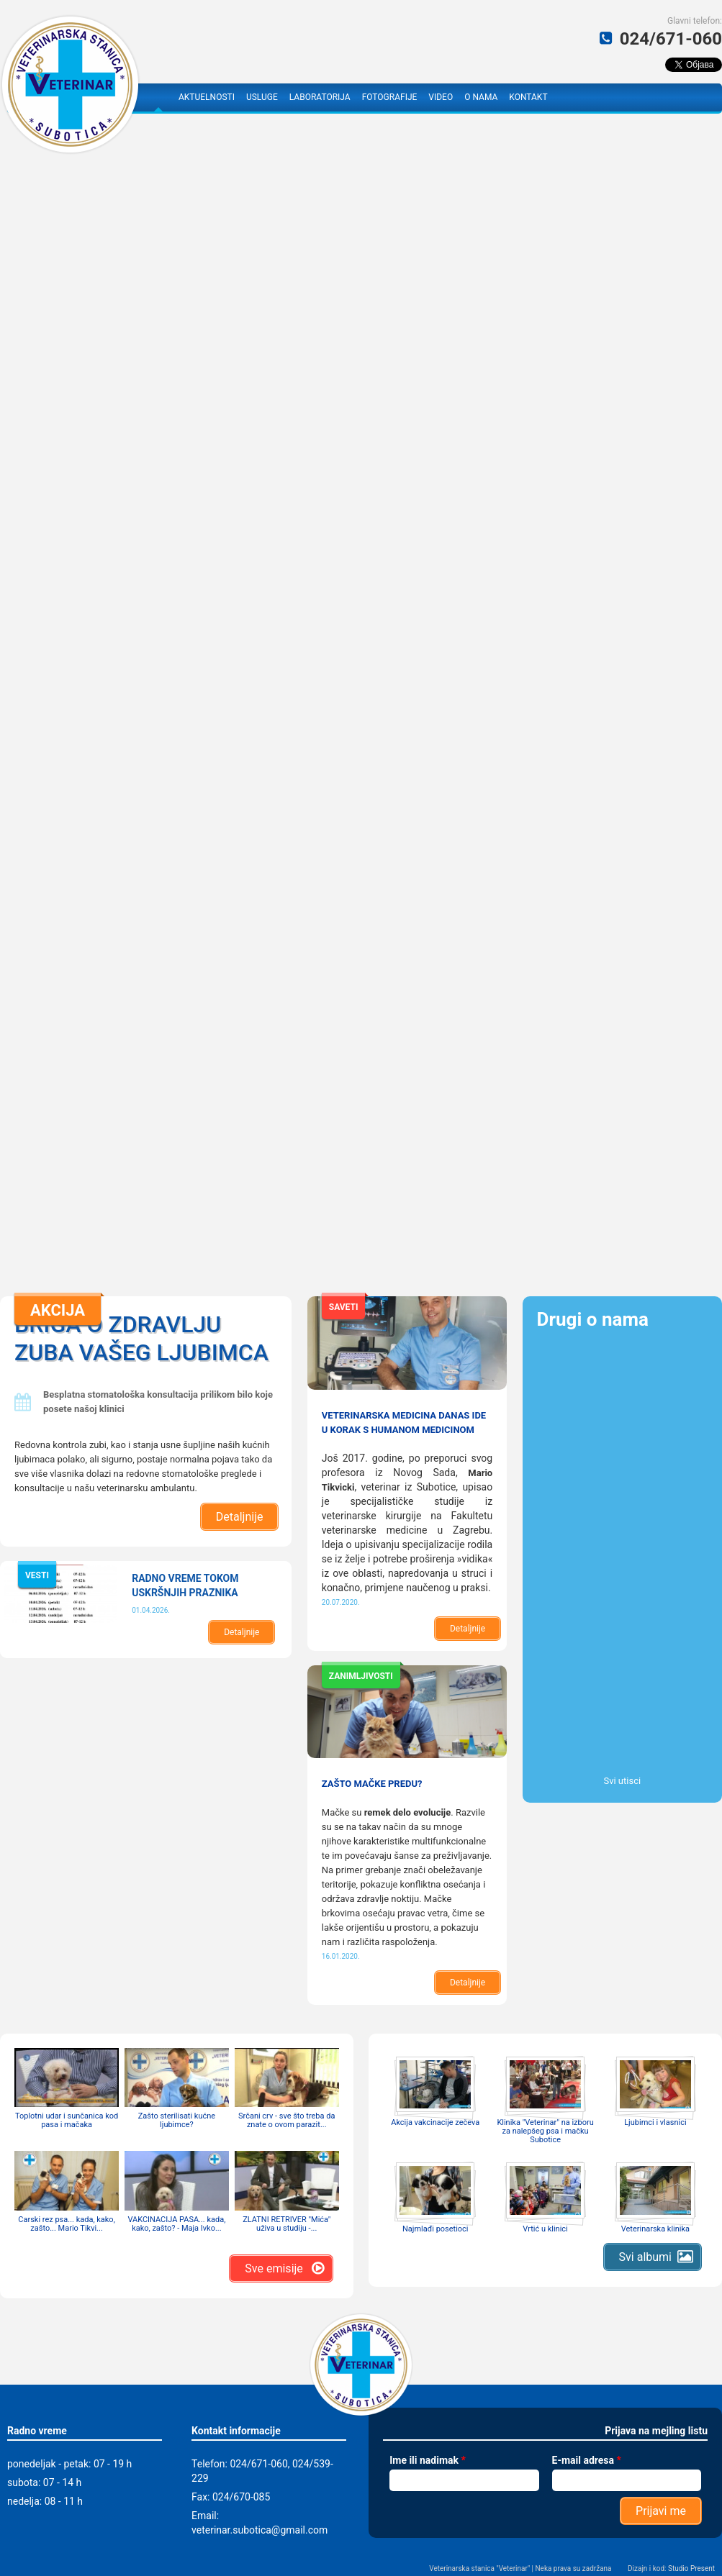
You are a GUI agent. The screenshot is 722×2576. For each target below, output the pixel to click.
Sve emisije (273, 2268)
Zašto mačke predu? (372, 1783)
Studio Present (691, 2568)
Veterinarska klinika (655, 2229)
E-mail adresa (586, 2460)
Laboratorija (320, 97)
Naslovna (158, 97)
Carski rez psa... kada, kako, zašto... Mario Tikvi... (66, 2224)
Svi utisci (622, 1780)
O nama (480, 97)
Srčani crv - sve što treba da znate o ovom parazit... (286, 2120)
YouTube (593, 97)
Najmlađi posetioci (435, 2229)
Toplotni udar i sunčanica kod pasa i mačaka (66, 2120)
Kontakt (528, 97)
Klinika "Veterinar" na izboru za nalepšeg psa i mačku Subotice (545, 2131)
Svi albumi (645, 2257)
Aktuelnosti (207, 97)
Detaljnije (239, 1517)
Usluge (262, 97)
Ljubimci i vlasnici (655, 2122)
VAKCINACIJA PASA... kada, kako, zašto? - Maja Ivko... (176, 2224)
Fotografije (390, 97)
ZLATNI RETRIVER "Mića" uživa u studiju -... (286, 2224)
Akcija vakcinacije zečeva (435, 2122)
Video (440, 97)
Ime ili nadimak (427, 2460)
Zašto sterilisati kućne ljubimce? (176, 2120)
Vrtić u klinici (545, 2229)
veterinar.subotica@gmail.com (259, 2530)
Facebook (568, 97)
